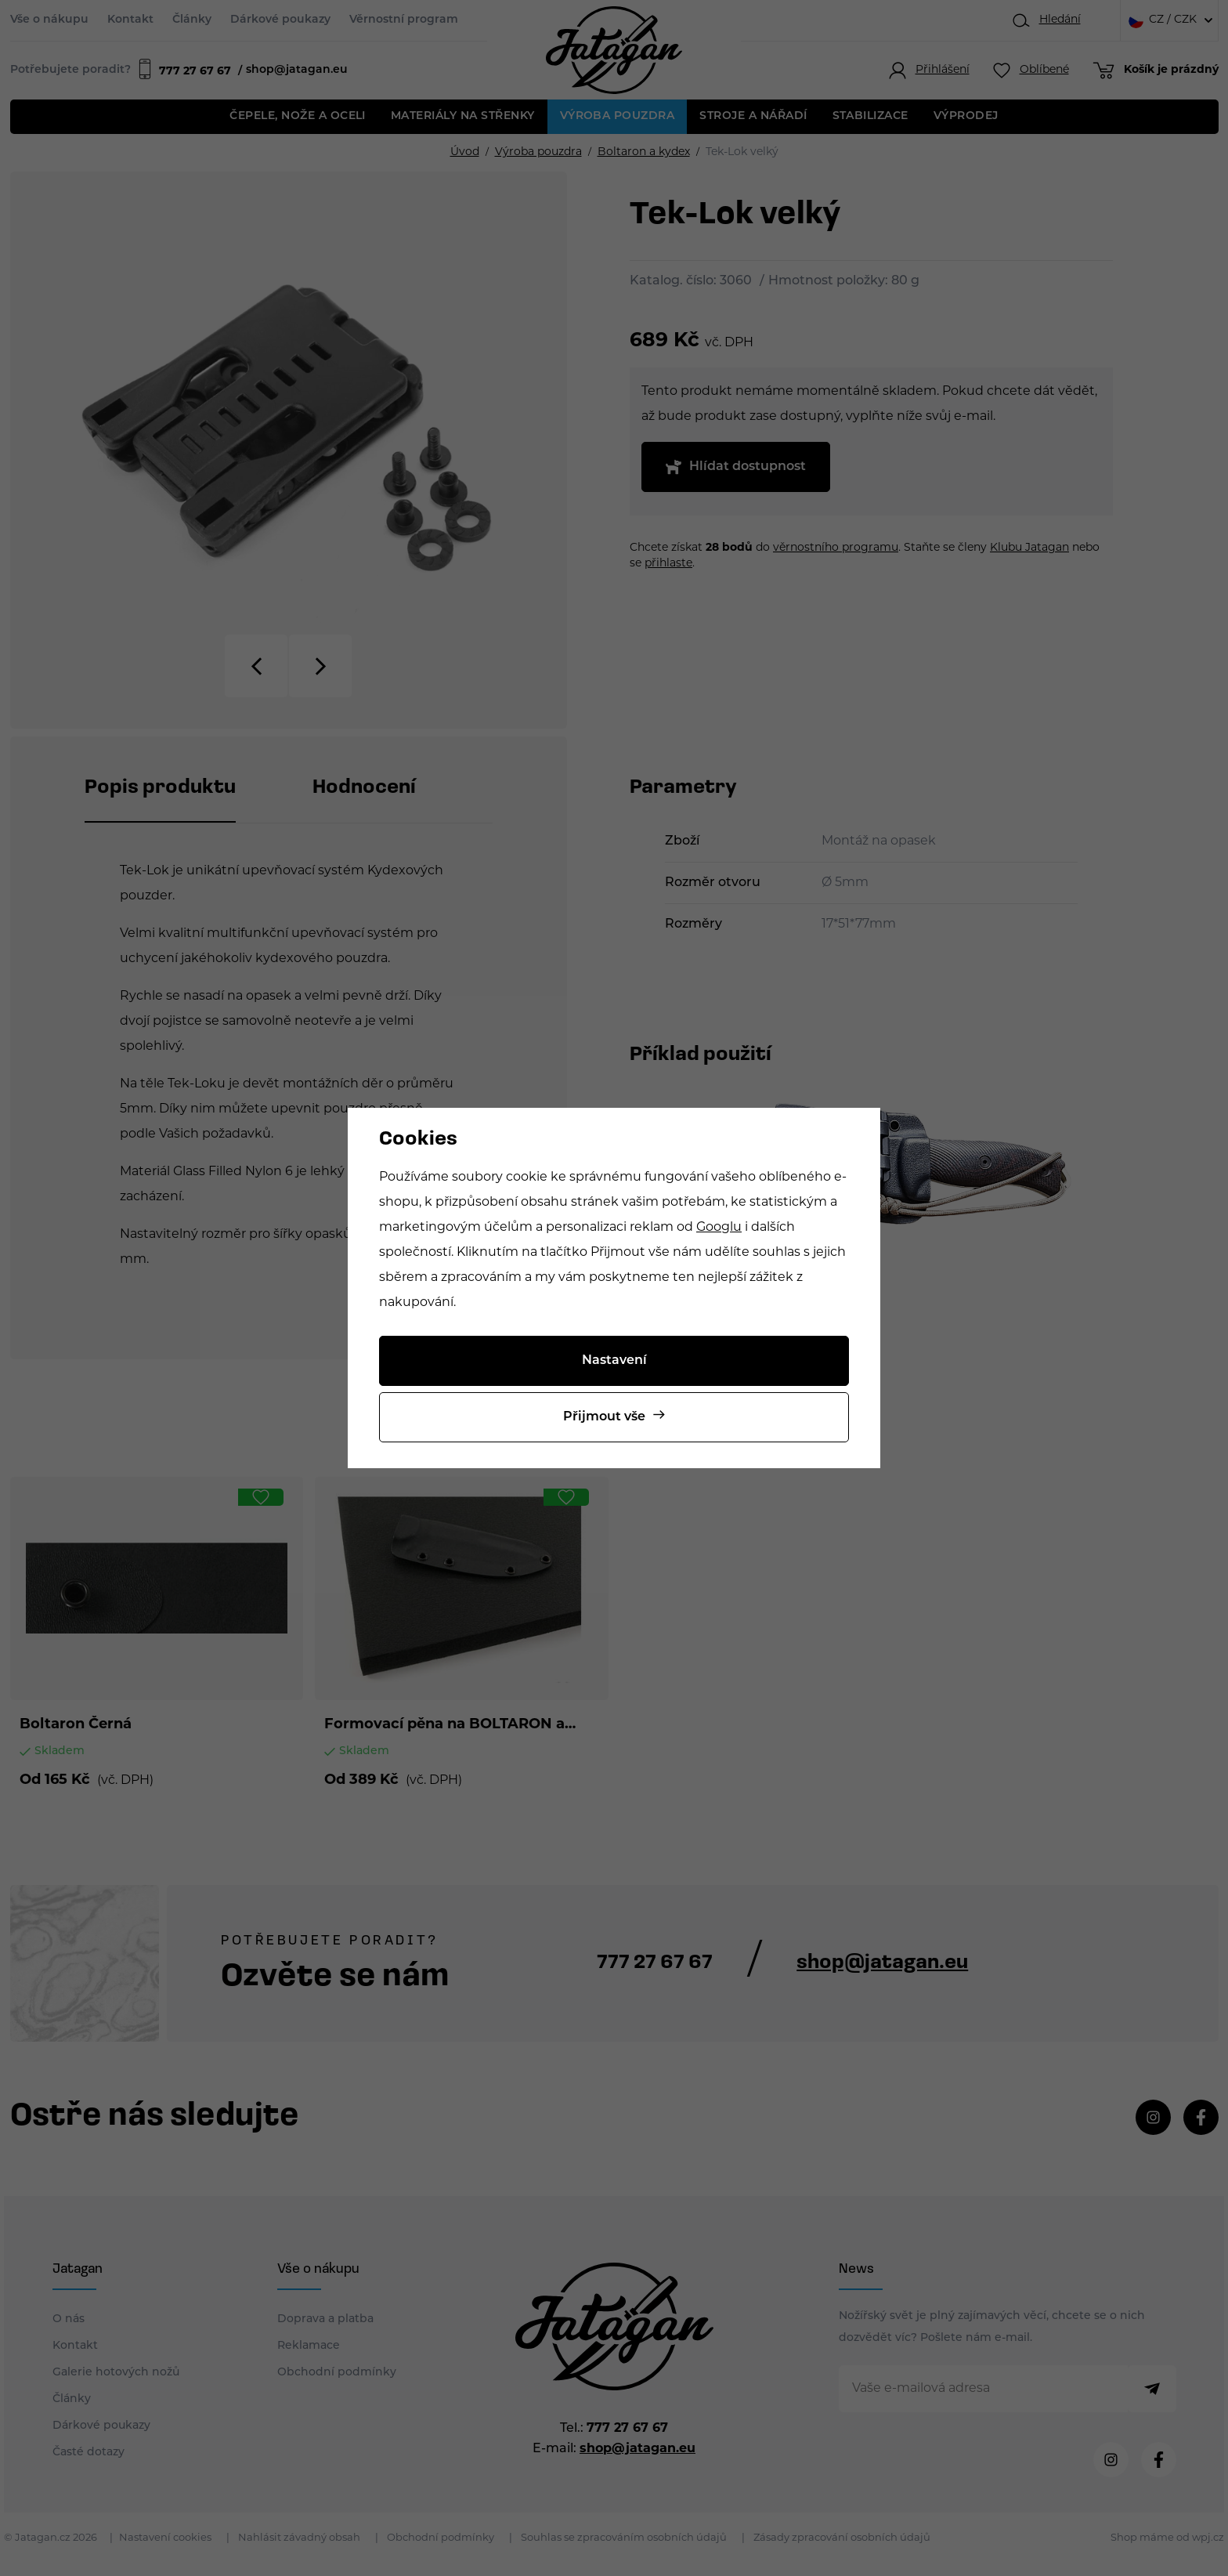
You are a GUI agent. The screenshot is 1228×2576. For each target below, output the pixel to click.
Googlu (719, 1227)
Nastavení (614, 1361)
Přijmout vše (604, 1417)
